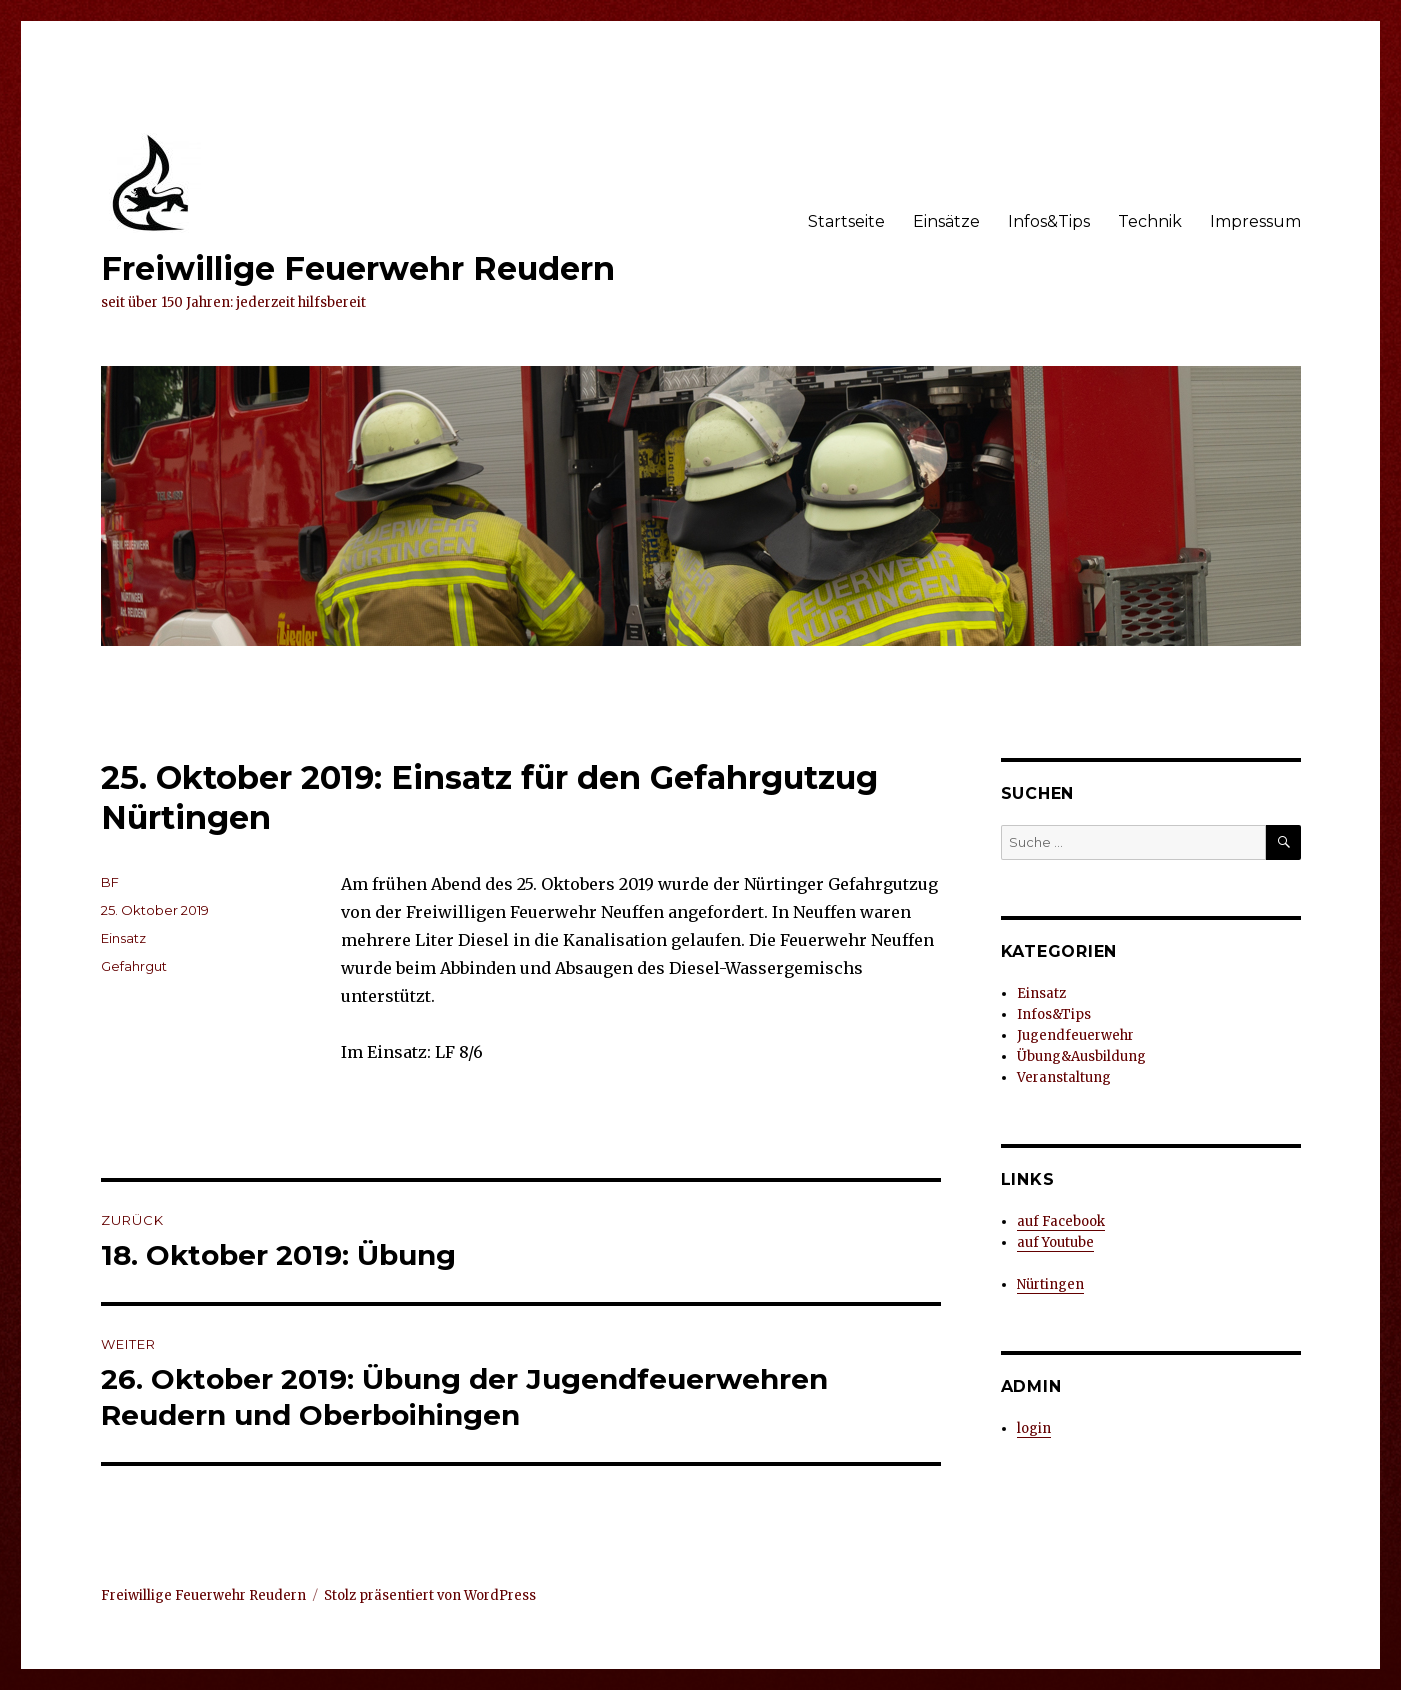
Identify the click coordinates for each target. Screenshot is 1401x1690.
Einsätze (946, 221)
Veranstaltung (1064, 1077)
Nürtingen (1050, 1284)
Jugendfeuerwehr (1075, 1035)
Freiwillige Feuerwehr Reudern (358, 268)
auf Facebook (1061, 1221)
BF (110, 882)
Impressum (1255, 221)
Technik (1150, 221)
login (1034, 1428)
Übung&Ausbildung (1081, 1056)
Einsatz (123, 938)
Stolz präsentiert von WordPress (430, 1595)
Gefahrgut (134, 966)
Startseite (846, 221)
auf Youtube (1055, 1242)
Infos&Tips (1049, 221)
